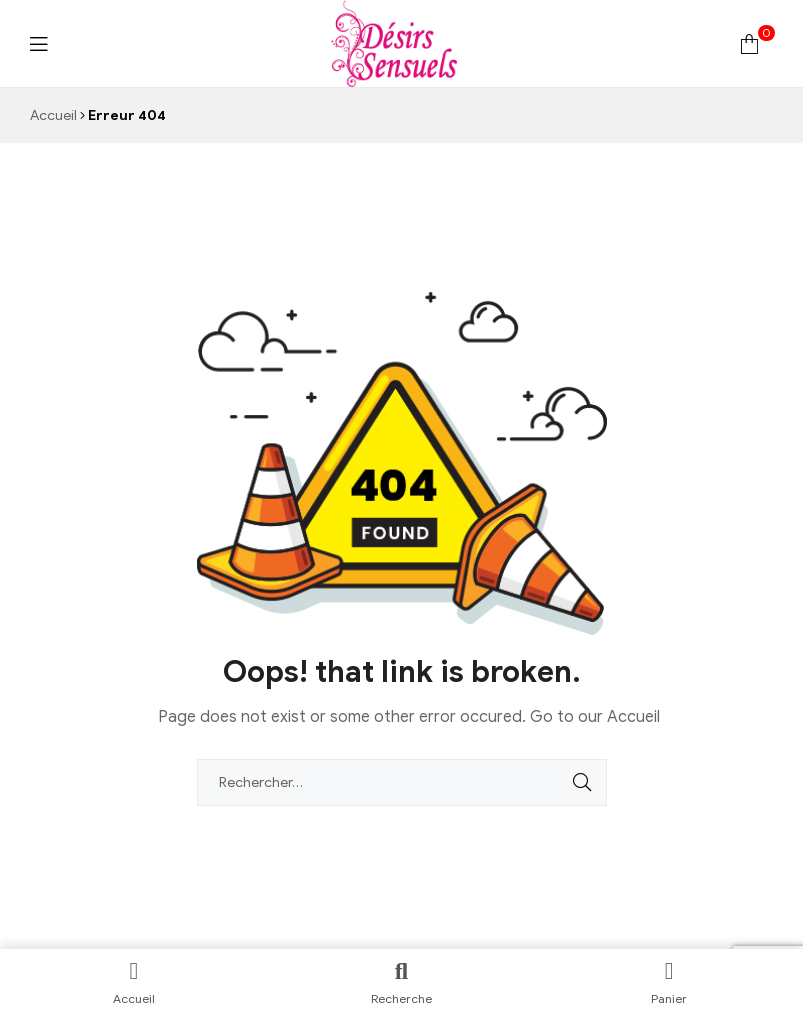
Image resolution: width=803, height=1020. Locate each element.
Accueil (53, 115)
